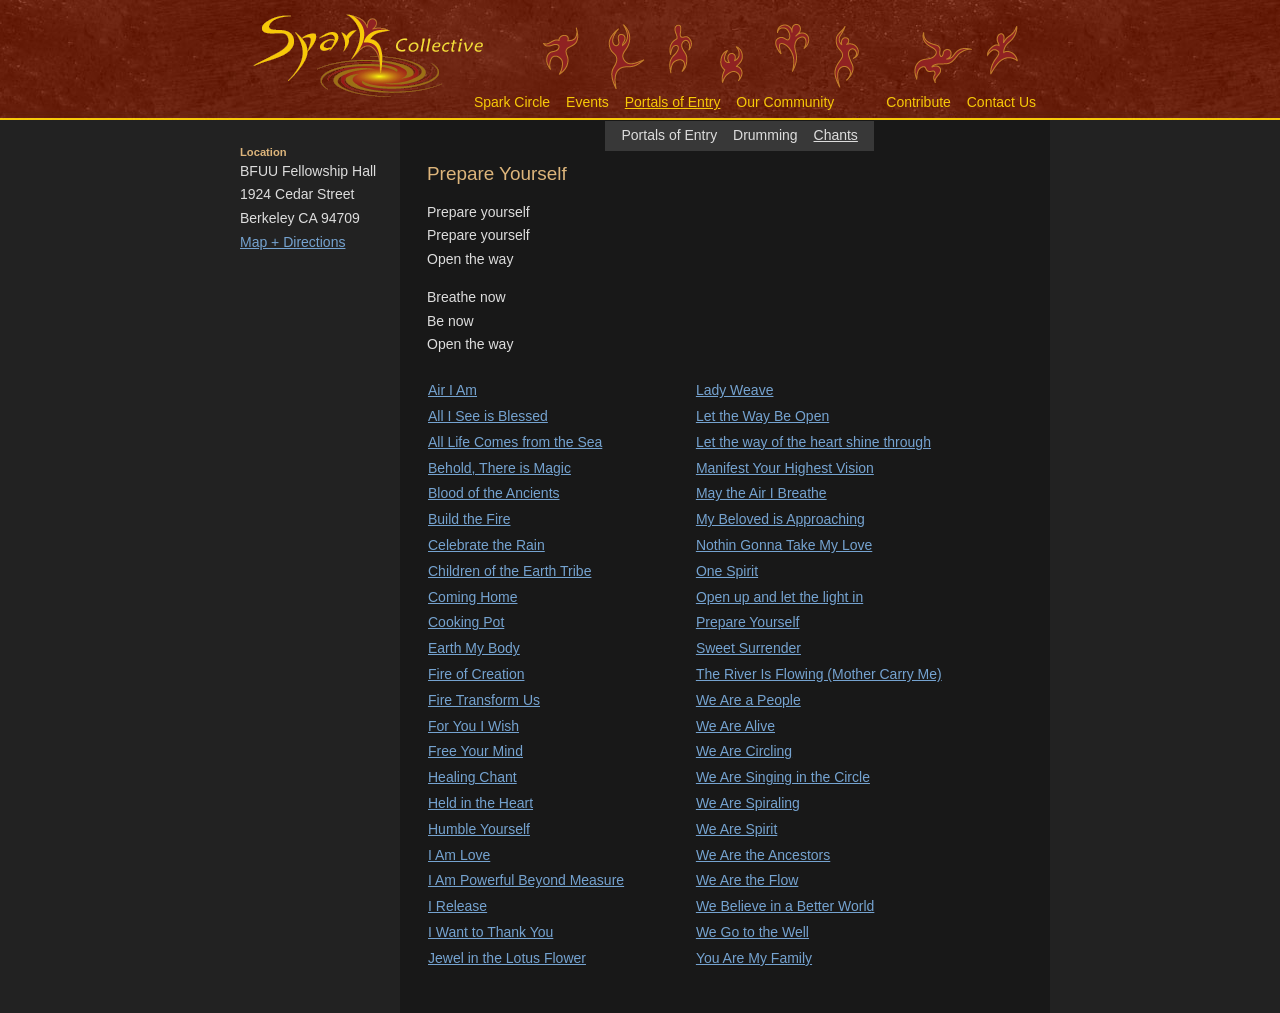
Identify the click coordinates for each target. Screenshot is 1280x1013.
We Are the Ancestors (763, 855)
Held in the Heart (480, 803)
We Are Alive (735, 726)
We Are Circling (744, 751)
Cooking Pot (466, 622)
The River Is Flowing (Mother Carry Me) (819, 674)
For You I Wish (473, 726)
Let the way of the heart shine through (813, 442)
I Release (457, 906)
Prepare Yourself (748, 622)
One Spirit (727, 571)
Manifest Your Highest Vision (785, 468)
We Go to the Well (752, 932)
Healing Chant (472, 777)
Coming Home (472, 597)
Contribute (918, 102)
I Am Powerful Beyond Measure (526, 880)
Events (587, 102)
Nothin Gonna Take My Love (784, 545)
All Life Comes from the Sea (515, 442)
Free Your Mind (475, 751)
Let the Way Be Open (762, 416)
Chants (836, 135)
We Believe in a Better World (785, 906)
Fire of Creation (476, 674)
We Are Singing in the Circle (783, 777)
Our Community (785, 102)
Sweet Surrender (748, 648)
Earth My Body (474, 648)
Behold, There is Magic (499, 468)
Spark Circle (512, 102)
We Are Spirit (736, 829)
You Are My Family (754, 958)
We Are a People (748, 700)
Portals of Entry (673, 102)
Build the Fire (469, 519)
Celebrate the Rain (486, 545)
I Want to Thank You (490, 932)
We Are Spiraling (748, 803)
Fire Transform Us (484, 700)
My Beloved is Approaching (780, 519)
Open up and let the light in (779, 597)
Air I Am (452, 390)
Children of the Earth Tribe (509, 571)
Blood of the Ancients (494, 493)
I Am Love (459, 855)
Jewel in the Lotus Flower (507, 958)
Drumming (765, 135)
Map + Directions (292, 242)
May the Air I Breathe (761, 493)
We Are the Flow (747, 880)
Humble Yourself (479, 829)
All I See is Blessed (488, 416)
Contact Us (1001, 102)
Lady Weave (735, 390)
